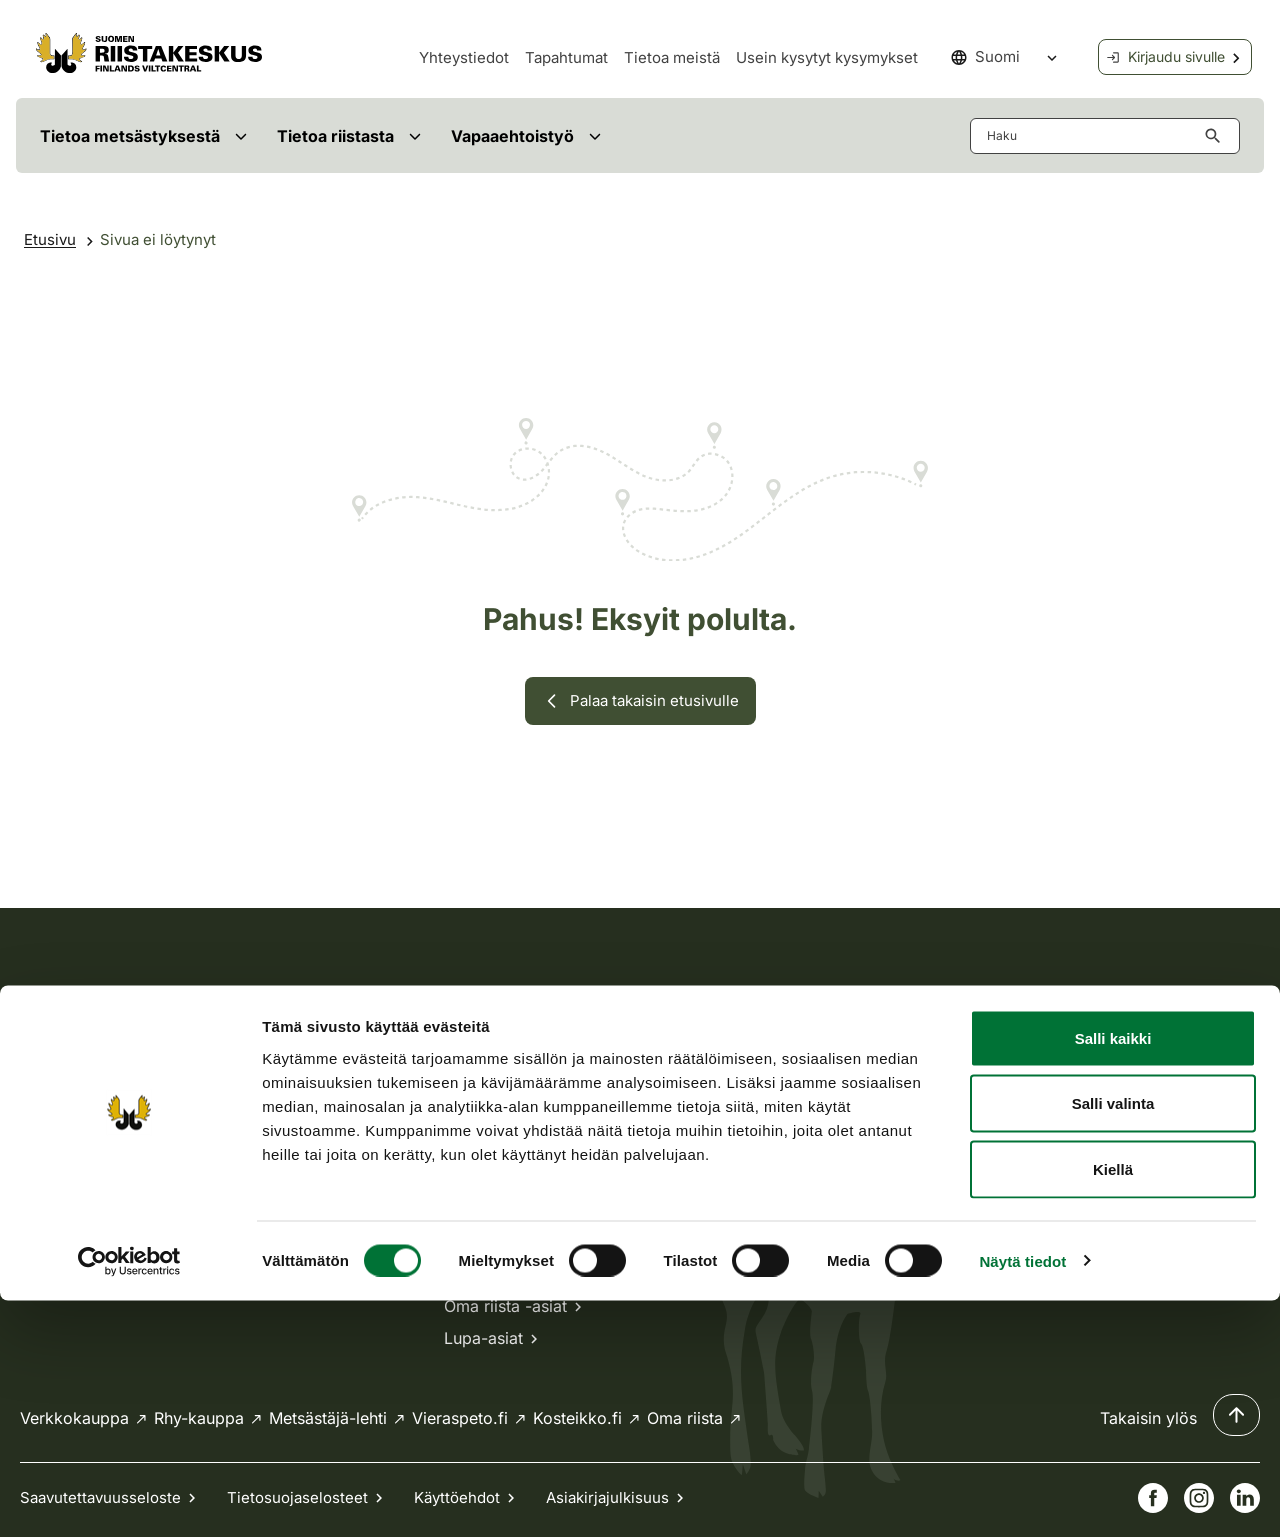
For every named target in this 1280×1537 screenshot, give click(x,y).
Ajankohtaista (918, 1060)
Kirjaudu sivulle (1165, 56)
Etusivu (50, 239)
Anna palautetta (926, 1188)
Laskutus (901, 1156)
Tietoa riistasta (335, 136)
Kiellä (1113, 1405)
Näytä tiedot (1022, 1497)
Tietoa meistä (672, 57)
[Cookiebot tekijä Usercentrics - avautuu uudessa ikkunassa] (129, 1498)
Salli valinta (1113, 1340)
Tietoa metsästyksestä (130, 136)
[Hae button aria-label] (1217, 136)
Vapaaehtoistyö (512, 136)
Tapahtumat (566, 57)
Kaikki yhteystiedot (528, 1214)
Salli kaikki (1113, 1274)
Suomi (985, 56)
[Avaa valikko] (240, 135)
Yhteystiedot (464, 57)
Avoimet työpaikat (936, 1092)
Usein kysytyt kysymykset (827, 57)
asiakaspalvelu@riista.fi (532, 1108)
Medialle (899, 1124)
